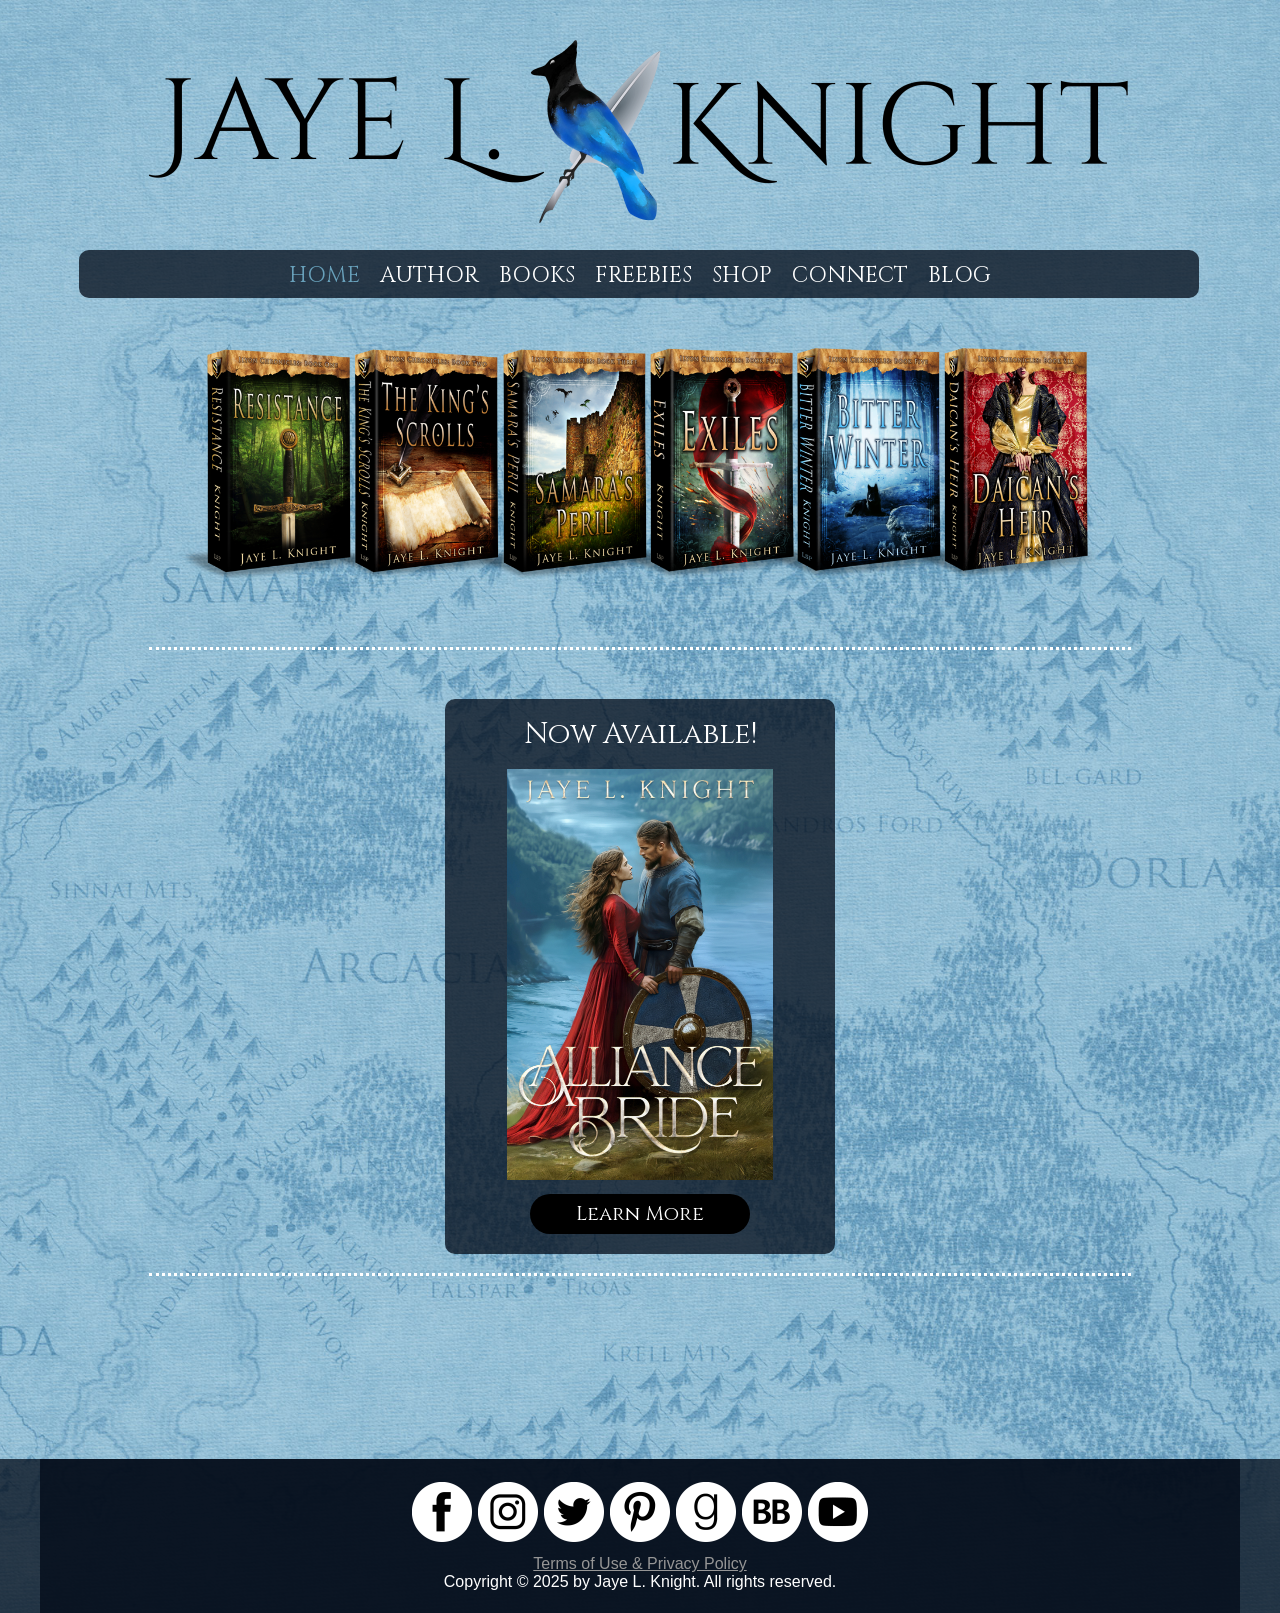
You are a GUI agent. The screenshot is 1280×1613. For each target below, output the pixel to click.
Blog (959, 275)
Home (324, 275)
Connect (850, 275)
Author (429, 275)
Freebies (643, 275)
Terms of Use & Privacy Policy (639, 1563)
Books (537, 275)
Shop (742, 275)
